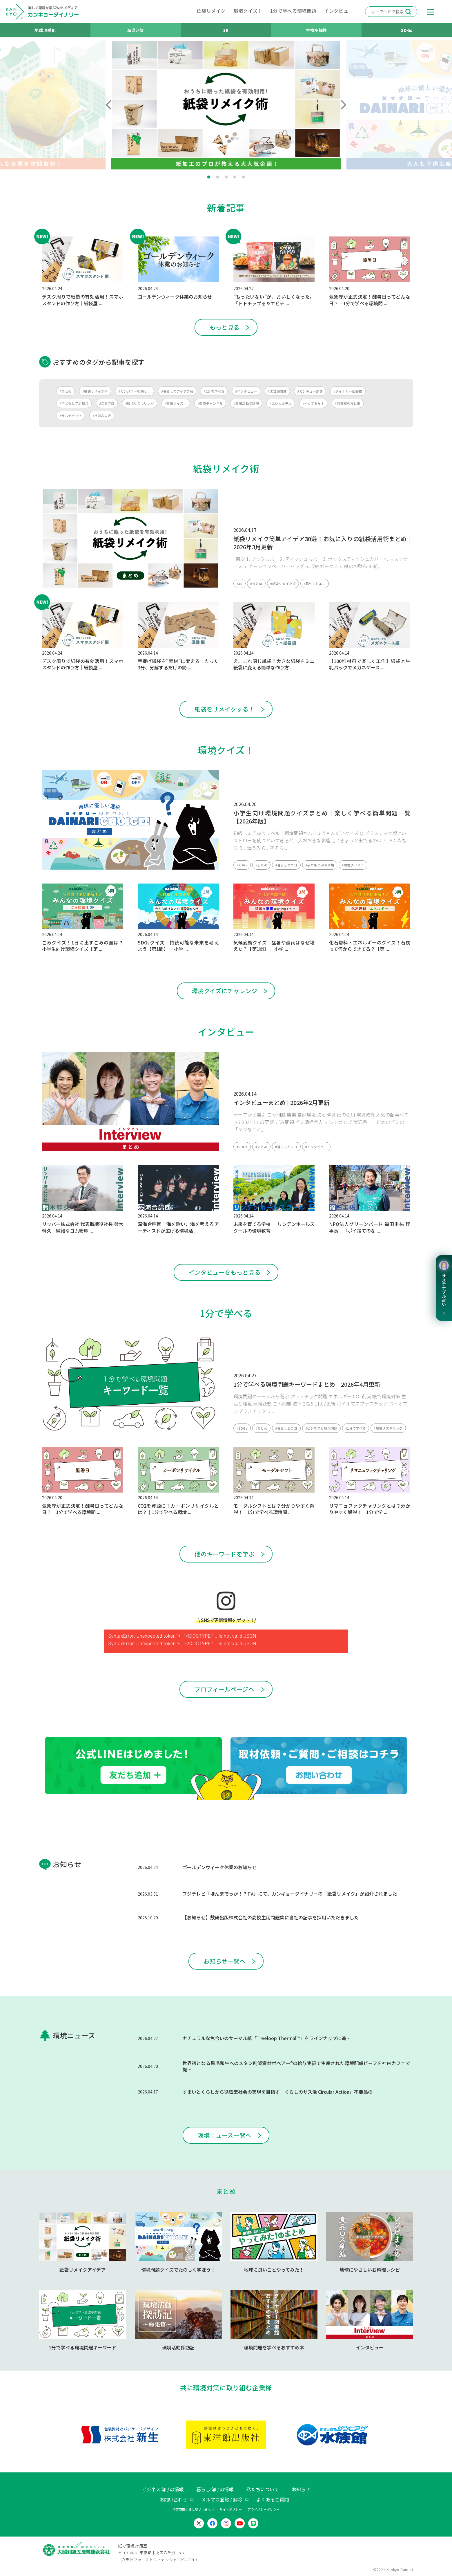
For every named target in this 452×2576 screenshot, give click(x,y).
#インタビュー (246, 391)
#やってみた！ (313, 403)
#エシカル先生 (281, 403)
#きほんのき (101, 415)
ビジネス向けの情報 (163, 2489)
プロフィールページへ (224, 1689)
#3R (240, 583)
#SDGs (242, 865)
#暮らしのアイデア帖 (177, 391)
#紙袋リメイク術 (95, 391)
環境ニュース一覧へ (224, 2135)
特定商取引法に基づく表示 (192, 2509)
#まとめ (66, 391)
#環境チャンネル (210, 403)
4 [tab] (235, 177)
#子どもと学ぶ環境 (74, 403)
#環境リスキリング (139, 403)
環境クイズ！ (247, 10)
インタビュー (338, 10)
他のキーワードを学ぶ (224, 1554)
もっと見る (224, 327)
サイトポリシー (230, 2509)
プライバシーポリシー (263, 2509)
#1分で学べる (214, 391)
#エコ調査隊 (277, 391)
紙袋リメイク (211, 10)
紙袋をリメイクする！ (224, 709)
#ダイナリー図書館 (347, 391)
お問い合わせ (173, 2499)
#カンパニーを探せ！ (134, 391)
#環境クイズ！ (176, 403)
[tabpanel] (226, 104)
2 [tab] (217, 177)
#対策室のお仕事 (347, 403)
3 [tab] (226, 177)
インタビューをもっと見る (225, 1272)
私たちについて (262, 2489)
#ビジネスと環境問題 (321, 1428)
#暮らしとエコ (315, 583)
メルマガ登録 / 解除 (221, 2499)
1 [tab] (209, 177)
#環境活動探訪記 (246, 403)
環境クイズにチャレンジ (224, 991)
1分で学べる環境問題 (293, 10)
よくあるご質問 (272, 2499)
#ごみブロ (107, 403)
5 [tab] (243, 177)
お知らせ (301, 2489)
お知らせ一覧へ (224, 1961)
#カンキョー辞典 (310, 391)
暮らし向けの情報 (214, 2489)
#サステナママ (71, 415)
